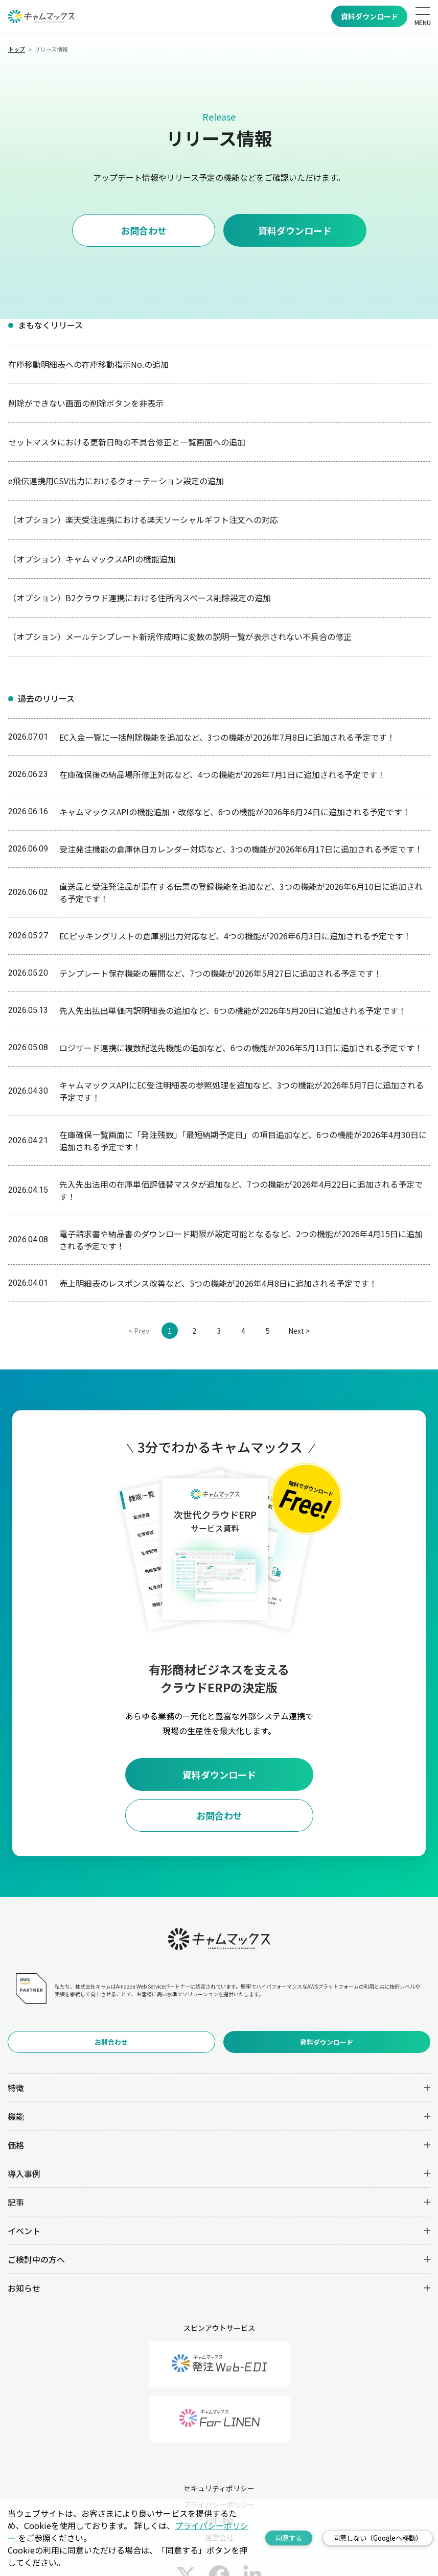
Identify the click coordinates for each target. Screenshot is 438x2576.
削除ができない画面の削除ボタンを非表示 (86, 403)
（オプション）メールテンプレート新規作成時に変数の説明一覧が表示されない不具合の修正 (180, 636)
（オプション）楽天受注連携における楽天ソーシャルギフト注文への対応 (143, 519)
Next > (299, 1331)
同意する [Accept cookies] (288, 2538)
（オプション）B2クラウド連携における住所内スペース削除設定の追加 (139, 598)
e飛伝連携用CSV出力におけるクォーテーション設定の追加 (116, 481)
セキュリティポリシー (219, 2488)
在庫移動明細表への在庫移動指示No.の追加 (88, 364)
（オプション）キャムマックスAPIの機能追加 (92, 559)
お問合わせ (144, 230)
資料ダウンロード (369, 16)
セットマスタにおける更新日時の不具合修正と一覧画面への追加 (126, 442)
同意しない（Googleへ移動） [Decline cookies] (377, 2538)
